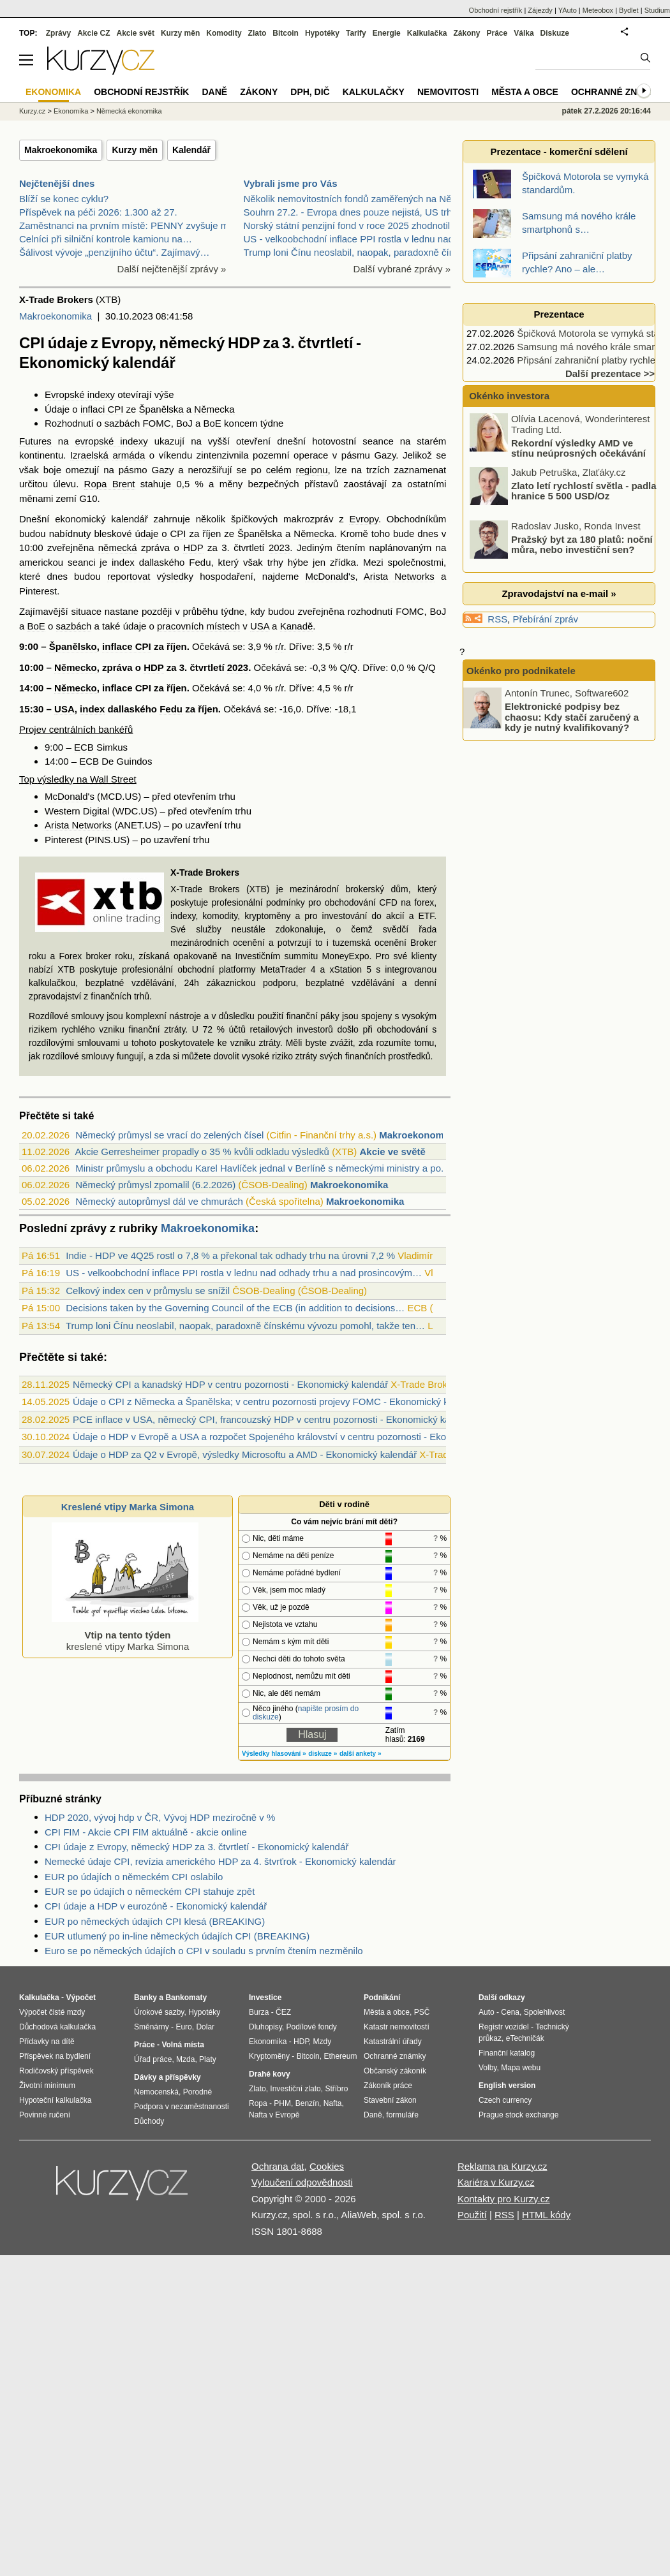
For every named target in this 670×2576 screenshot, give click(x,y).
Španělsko (73, 646)
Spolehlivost (544, 2012)
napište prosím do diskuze (306, 1712)
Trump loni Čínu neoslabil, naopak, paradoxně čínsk (354, 252)
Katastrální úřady (393, 2041)
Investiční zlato (295, 2088)
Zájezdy (540, 10)
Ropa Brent (109, 483)
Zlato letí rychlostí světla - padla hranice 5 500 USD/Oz (584, 490)
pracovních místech (198, 626)
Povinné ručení (44, 2114)
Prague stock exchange (518, 2114)
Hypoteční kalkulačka (55, 2100)
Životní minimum (47, 2085)
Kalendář (191, 150)
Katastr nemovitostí (396, 2026)
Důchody (149, 2121)
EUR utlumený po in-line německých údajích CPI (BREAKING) (177, 1936)
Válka (523, 33)
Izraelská (89, 455)
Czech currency (505, 2100)
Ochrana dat (277, 2166)
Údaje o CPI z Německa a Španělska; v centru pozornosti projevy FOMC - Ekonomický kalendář (276, 1401)
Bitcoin (285, 33)
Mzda (185, 2059)
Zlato (257, 33)
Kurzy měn (135, 150)
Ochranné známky (617, 92)
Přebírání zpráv (546, 619)
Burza (259, 2012)
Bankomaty (186, 1997)
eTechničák (525, 2038)
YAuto (567, 10)
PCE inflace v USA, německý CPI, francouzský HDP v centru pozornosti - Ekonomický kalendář (275, 1419)
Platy (207, 2059)
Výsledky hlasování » (274, 1753)
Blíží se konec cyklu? (63, 198)
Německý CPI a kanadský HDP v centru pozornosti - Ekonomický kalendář (230, 1384)
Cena (510, 2012)
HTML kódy (546, 2214)
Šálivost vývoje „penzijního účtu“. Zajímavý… (114, 252)
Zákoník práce (388, 2085)
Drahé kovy (269, 2074)
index (123, 562)
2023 (279, 547)
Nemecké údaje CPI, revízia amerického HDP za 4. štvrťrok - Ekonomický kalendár (220, 1861)
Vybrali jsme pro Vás (291, 183)
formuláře (402, 2114)
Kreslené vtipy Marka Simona (127, 1506)
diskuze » (322, 1753)
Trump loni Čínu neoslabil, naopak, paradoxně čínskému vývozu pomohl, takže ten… (245, 1325)
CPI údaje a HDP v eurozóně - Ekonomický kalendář (156, 1906)
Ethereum (340, 2056)
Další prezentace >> (610, 373)
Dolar (205, 2026)
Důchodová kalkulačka (57, 2026)
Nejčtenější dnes (56, 183)
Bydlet (629, 10)
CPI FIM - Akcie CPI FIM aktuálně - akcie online (146, 1832)
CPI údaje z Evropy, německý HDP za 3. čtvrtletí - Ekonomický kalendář (196, 1846)
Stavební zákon (390, 2100)
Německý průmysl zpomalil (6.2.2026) (155, 1184)
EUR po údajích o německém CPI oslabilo (134, 1876)
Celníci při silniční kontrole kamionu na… (105, 238)
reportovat (129, 576)
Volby (487, 2067)
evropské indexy (111, 441)
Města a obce (524, 92)
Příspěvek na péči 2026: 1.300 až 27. (98, 212)
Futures (35, 441)
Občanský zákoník (395, 2070)
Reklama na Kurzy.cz (502, 2166)
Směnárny (151, 2026)
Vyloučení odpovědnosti (302, 2182)
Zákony (466, 33)
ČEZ (283, 2012)
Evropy (363, 518)
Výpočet (81, 1997)
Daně (214, 92)
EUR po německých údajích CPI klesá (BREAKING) (155, 1921)
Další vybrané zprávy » (401, 268)
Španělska (161, 409)
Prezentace (558, 314)
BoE (212, 423)
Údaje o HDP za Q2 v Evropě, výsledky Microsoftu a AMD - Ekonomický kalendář (245, 1454)
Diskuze (554, 33)
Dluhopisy (265, 2026)
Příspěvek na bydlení (55, 2056)
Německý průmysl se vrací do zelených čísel (169, 1135)
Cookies (326, 2166)
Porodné (197, 2091)
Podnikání (382, 1997)
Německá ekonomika (129, 111)
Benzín (307, 2103)
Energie (387, 33)
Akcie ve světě (392, 1151)
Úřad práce (153, 2059)
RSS (497, 619)
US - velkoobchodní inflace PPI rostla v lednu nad (349, 238)
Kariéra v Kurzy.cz (496, 2182)
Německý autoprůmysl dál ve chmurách (159, 1201)
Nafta (333, 2103)
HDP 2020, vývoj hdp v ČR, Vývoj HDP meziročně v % (160, 1817)
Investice (265, 1997)
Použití (472, 2214)
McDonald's (330, 576)
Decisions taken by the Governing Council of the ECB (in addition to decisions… (235, 1307)
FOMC (156, 423)
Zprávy (58, 33)
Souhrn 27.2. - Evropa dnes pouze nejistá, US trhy (350, 212)
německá (117, 547)
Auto (487, 2012)
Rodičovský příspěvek (56, 2070)
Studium (657, 10)
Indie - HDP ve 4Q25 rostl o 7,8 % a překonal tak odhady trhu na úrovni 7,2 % (230, 1255)
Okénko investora (507, 395)
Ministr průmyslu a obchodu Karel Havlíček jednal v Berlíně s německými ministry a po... (262, 1168)
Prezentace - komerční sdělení (558, 151)
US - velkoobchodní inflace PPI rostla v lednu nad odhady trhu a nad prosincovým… (244, 1272)
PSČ (422, 2012)
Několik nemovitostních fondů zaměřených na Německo (362, 198)
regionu (312, 469)
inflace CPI (126, 646)
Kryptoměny (269, 2056)
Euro (183, 2026)
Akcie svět (135, 33)
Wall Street (113, 779)
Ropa (258, 2103)
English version (507, 2085)
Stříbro (336, 2088)
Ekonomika (71, 111)
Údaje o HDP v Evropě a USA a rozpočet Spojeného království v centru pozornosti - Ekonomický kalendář (297, 1436)
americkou (41, 562)
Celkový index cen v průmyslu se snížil (148, 1290)
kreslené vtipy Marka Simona (125, 1635)
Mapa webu (520, 2067)
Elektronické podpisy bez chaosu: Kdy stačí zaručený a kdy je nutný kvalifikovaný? (572, 717)
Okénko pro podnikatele (521, 670)
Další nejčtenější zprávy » (172, 268)
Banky (145, 1997)
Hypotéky (322, 33)
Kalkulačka (427, 33)
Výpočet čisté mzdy (52, 2012)
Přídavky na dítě (47, 2041)
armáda (128, 455)
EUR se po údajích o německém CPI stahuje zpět (150, 1891)
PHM (282, 2103)
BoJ (184, 423)
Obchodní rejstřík (496, 10)
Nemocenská (156, 2091)
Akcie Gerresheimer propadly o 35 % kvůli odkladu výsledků (202, 1151)
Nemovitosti (448, 92)
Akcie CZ (93, 33)
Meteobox (598, 10)
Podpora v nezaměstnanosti (181, 2106)
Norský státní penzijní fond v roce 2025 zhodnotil (347, 225)
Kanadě (296, 626)
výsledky (175, 576)
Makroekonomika (60, 150)
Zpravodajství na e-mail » (559, 593)
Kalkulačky (374, 92)
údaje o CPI (160, 533)
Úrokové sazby (159, 2012)
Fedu (200, 562)
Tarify (356, 33)
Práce (497, 33)
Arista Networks (399, 576)
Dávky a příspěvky (167, 2077)
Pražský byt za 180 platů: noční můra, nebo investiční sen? (582, 544)
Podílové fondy (311, 2026)
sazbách (122, 423)
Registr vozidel (504, 2026)
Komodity (223, 33)
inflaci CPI (102, 409)
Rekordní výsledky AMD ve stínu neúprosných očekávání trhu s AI (559, 453)
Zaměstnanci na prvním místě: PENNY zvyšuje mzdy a (135, 225)
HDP (193, 547)
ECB (84, 747)
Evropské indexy (80, 394)
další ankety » (360, 1753)
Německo (75, 667)
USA (259, 626)
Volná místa (182, 2044)
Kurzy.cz (32, 111)
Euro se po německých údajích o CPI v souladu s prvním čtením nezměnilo (204, 1950)
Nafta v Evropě (274, 2114)
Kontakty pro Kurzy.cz (504, 2198)
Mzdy (322, 2041)
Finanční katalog (507, 2053)
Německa (214, 409)
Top (26, 779)
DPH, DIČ (309, 92)
